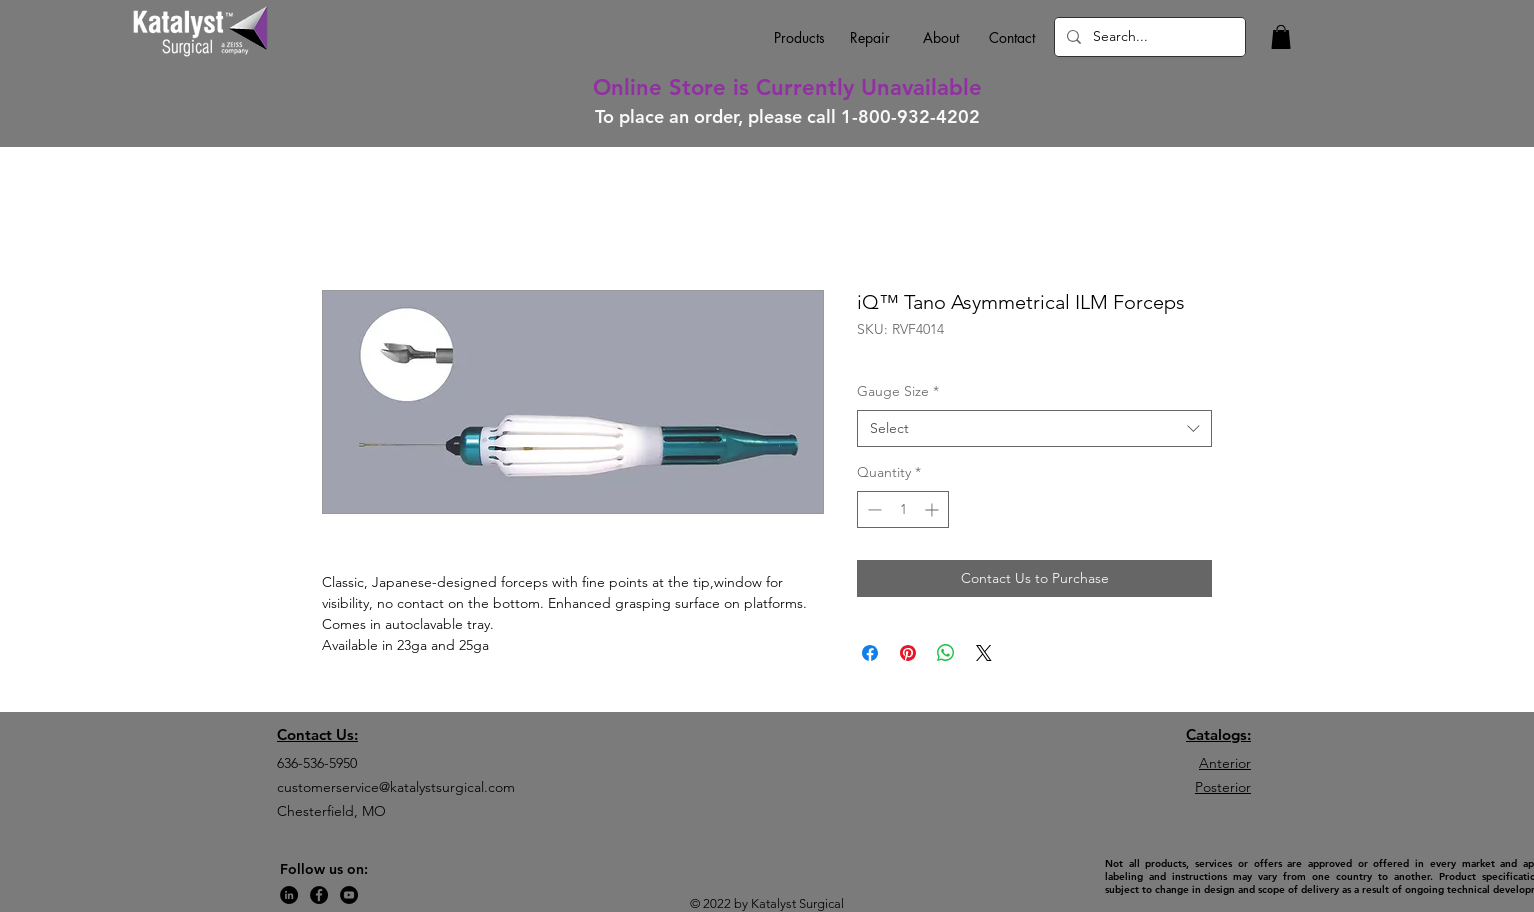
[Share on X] (984, 653)
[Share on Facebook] (870, 653)
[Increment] (933, 509)
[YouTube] (349, 895)
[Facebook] (319, 895)
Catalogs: (1218, 734)
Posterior (1223, 787)
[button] (1281, 37)
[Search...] (1148, 37)
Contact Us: (317, 734)
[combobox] (1034, 429)
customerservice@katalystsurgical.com (396, 787)
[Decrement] (872, 509)
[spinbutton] (903, 509)
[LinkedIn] (289, 895)
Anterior (1225, 763)
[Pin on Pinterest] (908, 653)
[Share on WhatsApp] (946, 653)
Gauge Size (898, 391)
